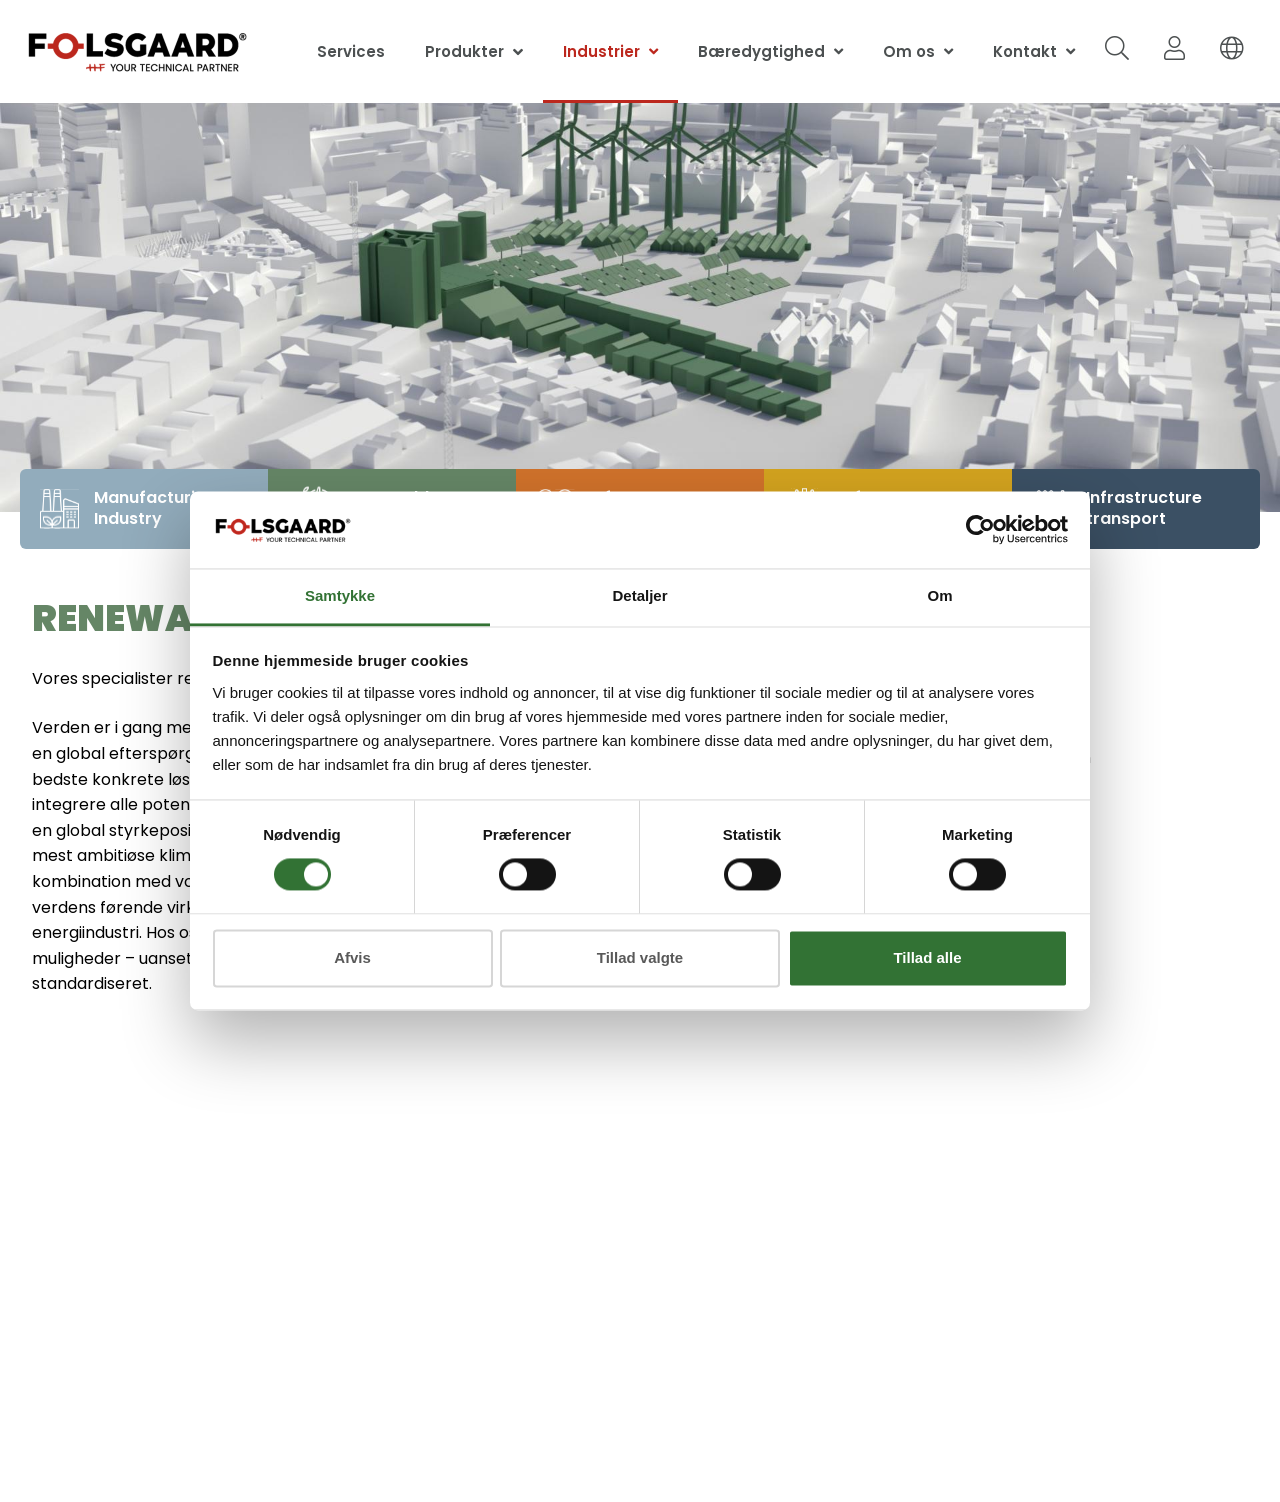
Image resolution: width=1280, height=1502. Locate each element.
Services (351, 51)
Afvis (352, 957)
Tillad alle (927, 957)
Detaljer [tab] (639, 595)
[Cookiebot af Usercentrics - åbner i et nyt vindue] (980, 530)
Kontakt (1025, 51)
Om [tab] (939, 595)
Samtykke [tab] (340, 595)
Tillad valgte (640, 957)
